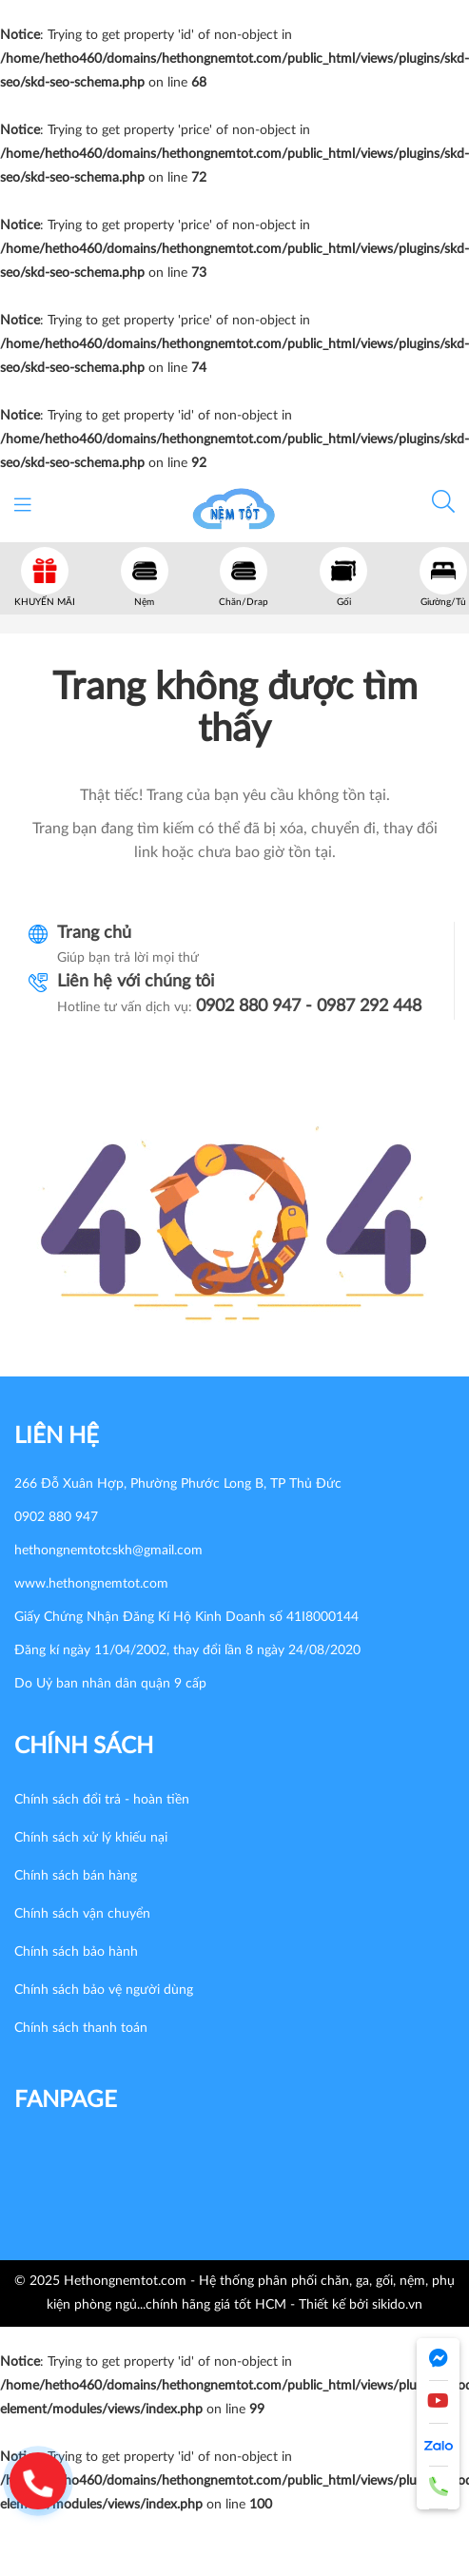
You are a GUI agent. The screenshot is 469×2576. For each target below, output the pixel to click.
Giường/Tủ (443, 602)
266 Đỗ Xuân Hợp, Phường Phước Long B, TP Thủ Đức (178, 1484)
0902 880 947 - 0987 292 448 (308, 1006)
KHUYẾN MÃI (44, 602)
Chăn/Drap (243, 602)
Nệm (144, 602)
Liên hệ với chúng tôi (135, 981)
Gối (344, 602)
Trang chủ (94, 933)
